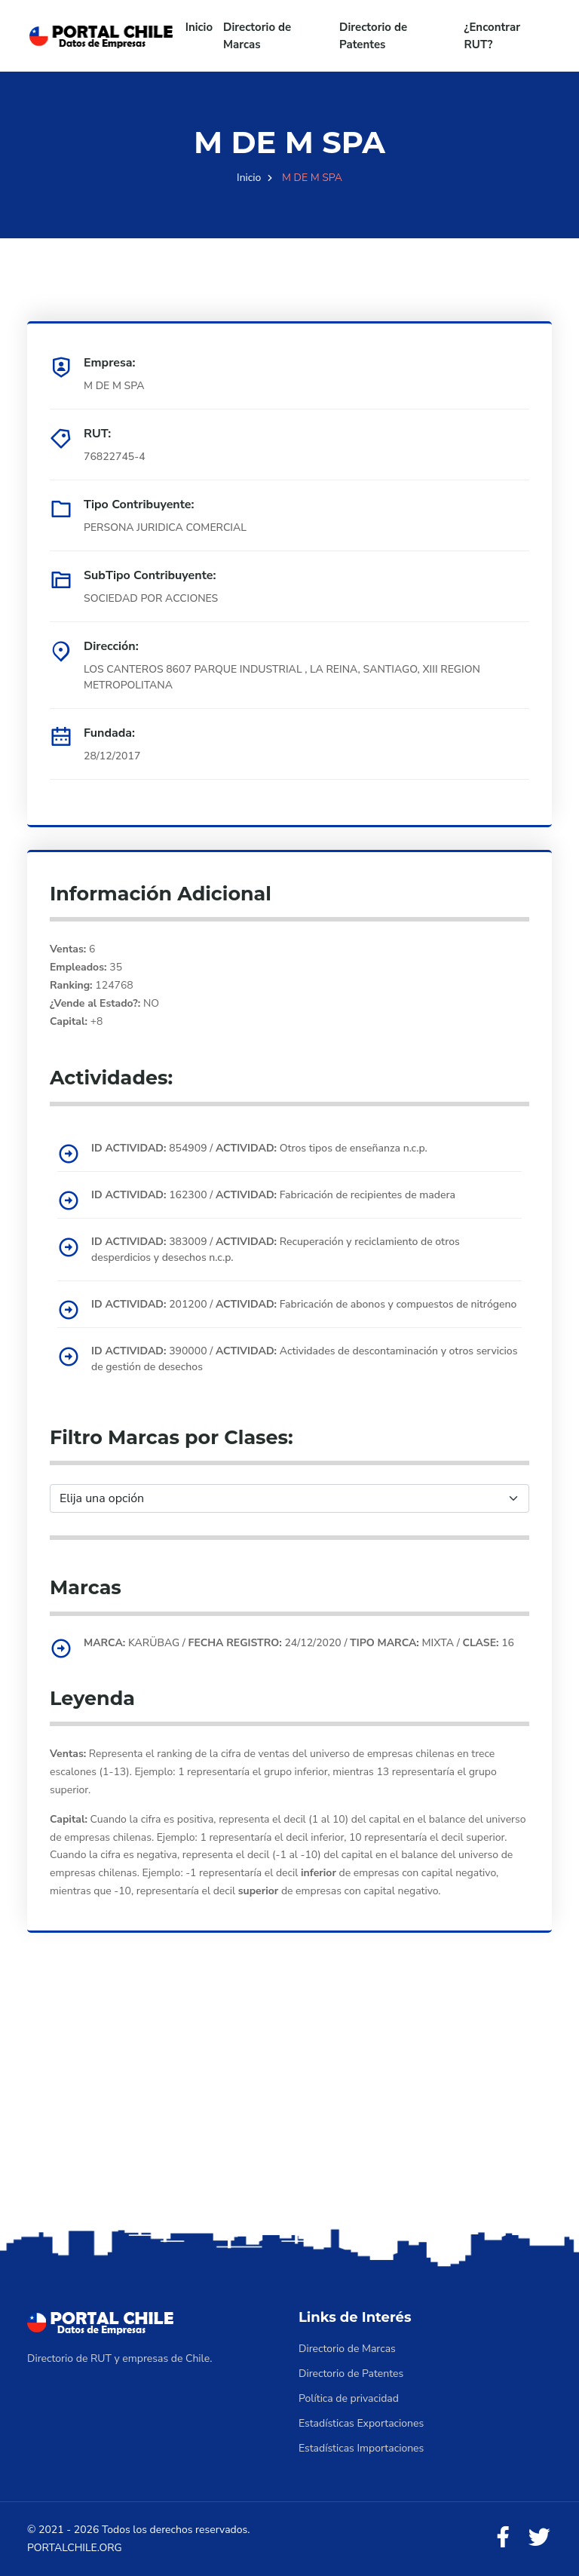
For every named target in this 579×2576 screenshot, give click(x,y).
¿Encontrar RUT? (492, 36)
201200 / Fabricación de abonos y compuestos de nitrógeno (303, 1304)
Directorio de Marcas (257, 36)
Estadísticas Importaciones (361, 2448)
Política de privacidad (349, 2398)
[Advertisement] (289, 2106)
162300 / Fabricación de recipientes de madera (273, 1195)
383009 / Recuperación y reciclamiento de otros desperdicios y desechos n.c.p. (275, 1249)
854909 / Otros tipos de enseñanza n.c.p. (259, 1148)
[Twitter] (539, 2538)
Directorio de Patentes (373, 36)
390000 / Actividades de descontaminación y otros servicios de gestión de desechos (304, 1359)
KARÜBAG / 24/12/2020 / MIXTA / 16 (299, 1643)
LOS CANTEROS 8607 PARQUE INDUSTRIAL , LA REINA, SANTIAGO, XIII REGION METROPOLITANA (282, 677)
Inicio (199, 27)
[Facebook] (503, 2538)
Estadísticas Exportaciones (361, 2423)
